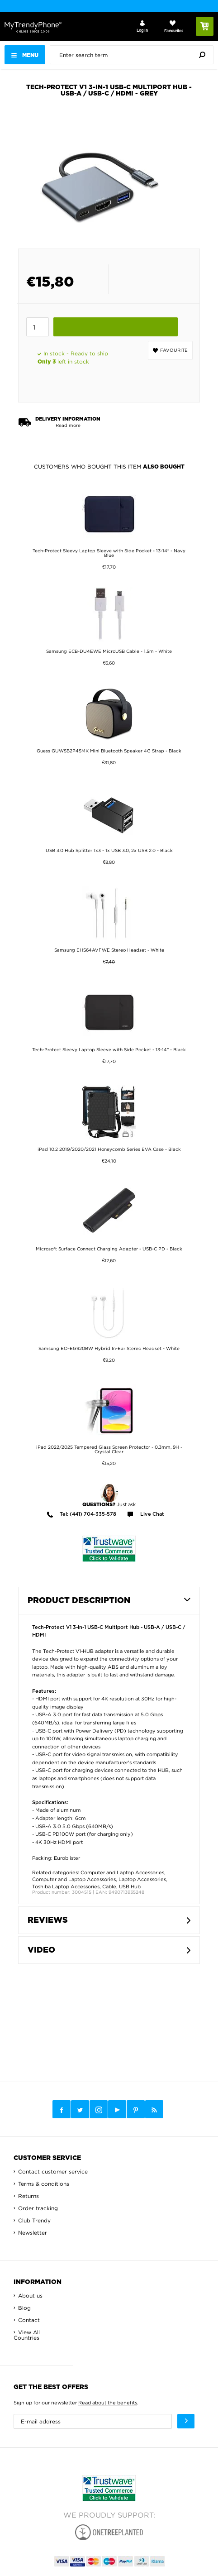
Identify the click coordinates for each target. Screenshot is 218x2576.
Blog (24, 2308)
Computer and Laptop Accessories (122, 1872)
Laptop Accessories (142, 1879)
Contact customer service (53, 2171)
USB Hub (130, 1886)
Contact (29, 2320)
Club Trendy (34, 2220)
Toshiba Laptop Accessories (66, 1886)
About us (30, 2295)
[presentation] (134, 54)
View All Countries (27, 2335)
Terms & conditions (43, 2184)
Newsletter (32, 2233)
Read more (68, 425)
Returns (28, 2196)
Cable (109, 1886)
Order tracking (38, 2208)
